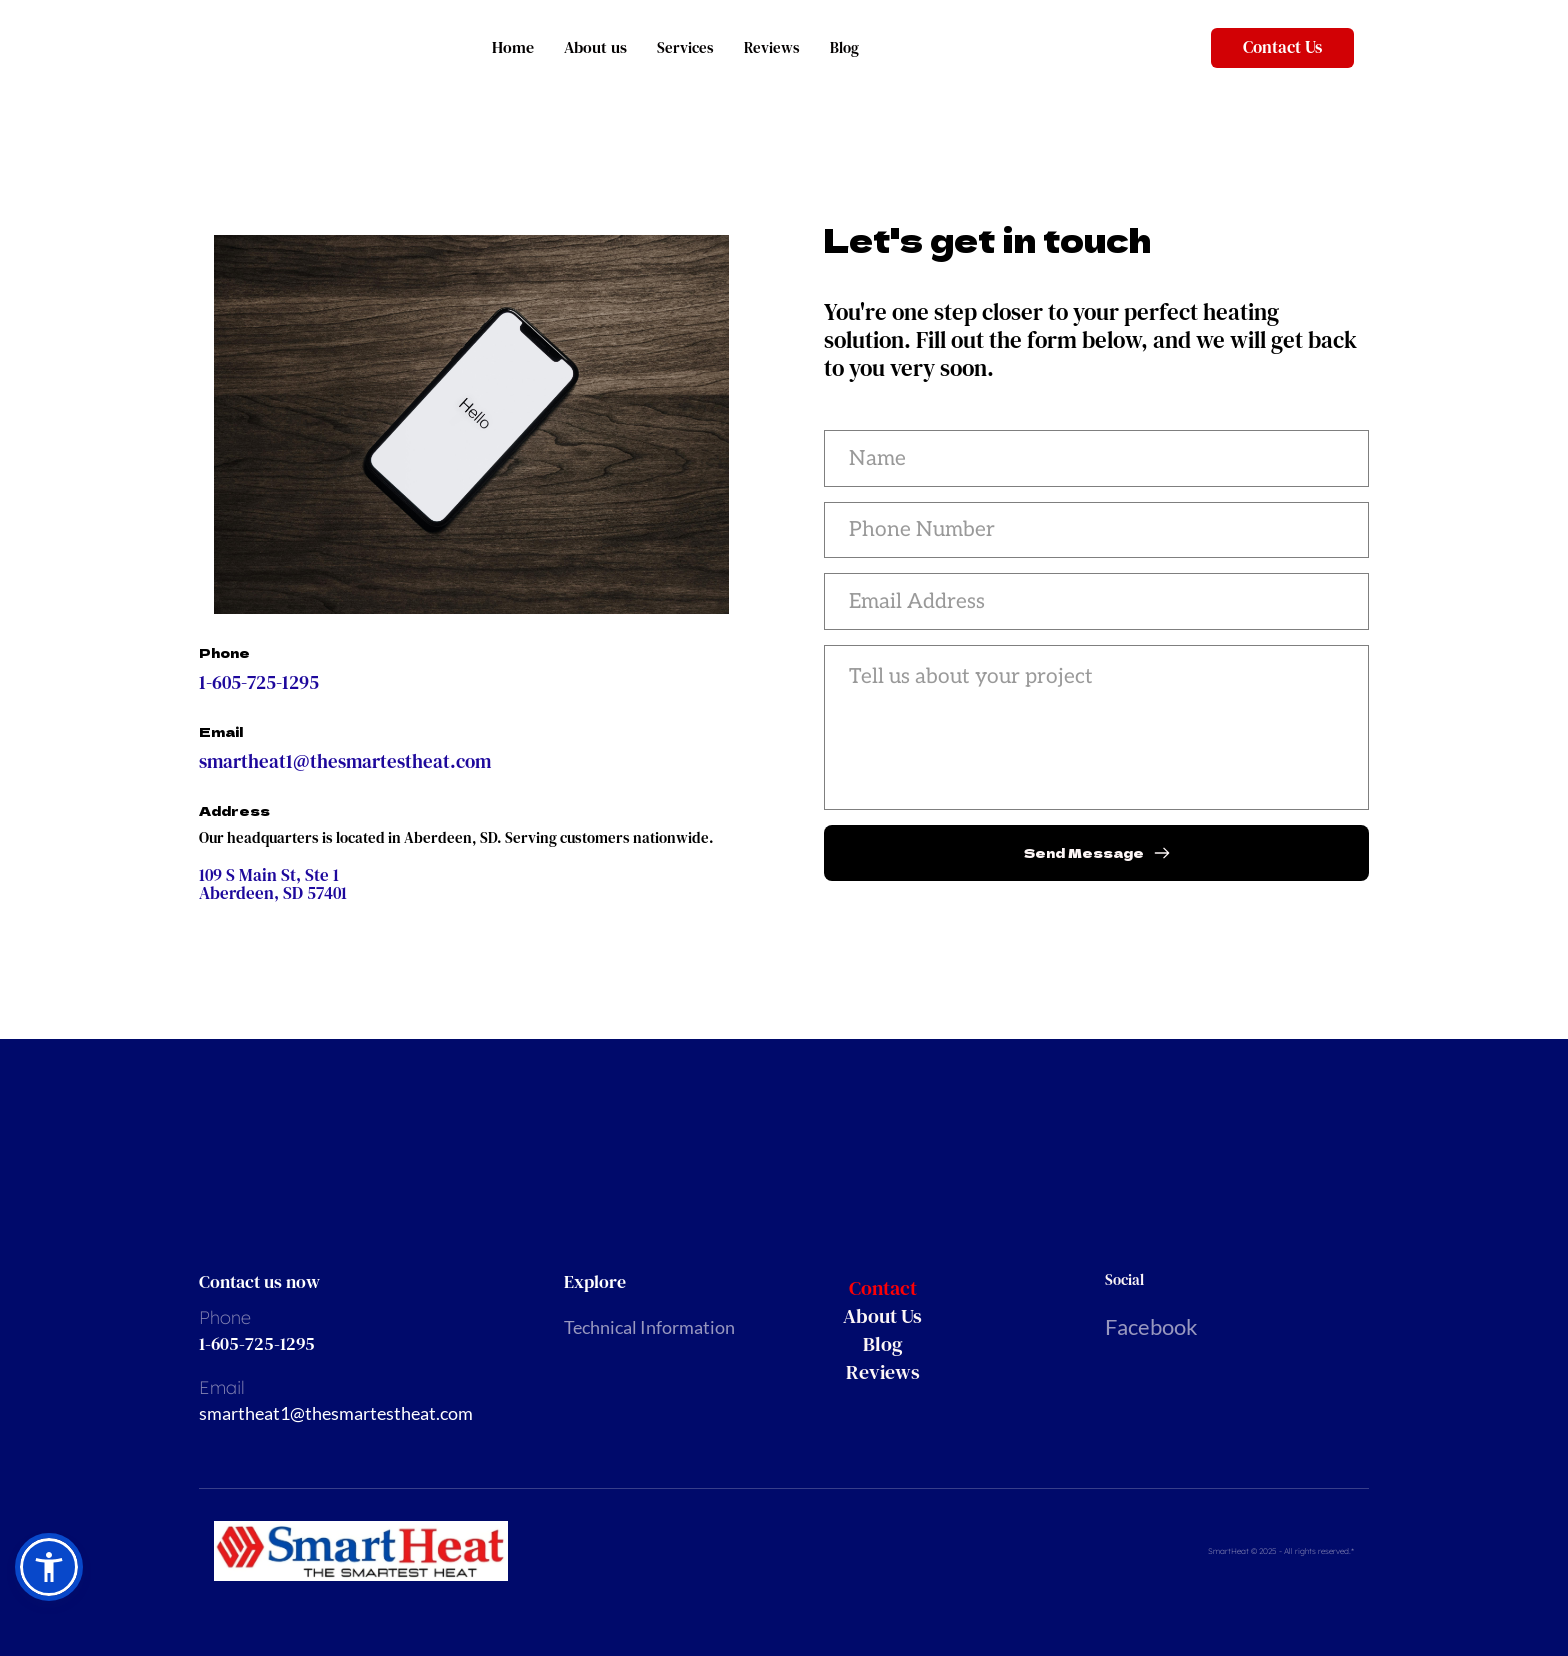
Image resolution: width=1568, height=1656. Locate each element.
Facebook (1151, 1326)
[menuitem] (930, 1288)
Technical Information (649, 1327)
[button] (49, 1567)
